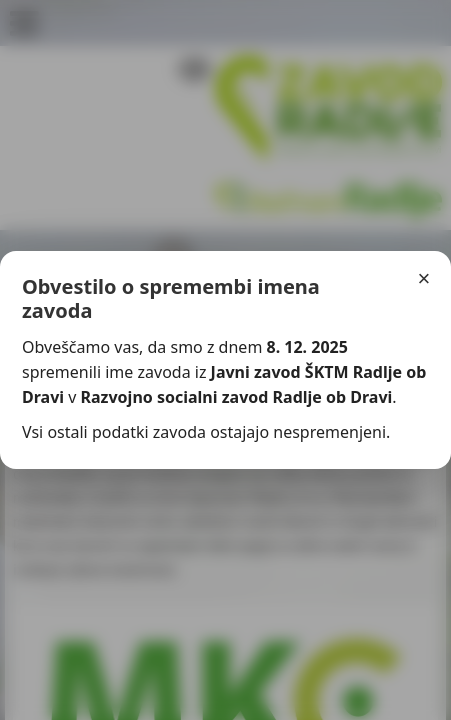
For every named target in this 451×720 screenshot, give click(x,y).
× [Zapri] (424, 278)
